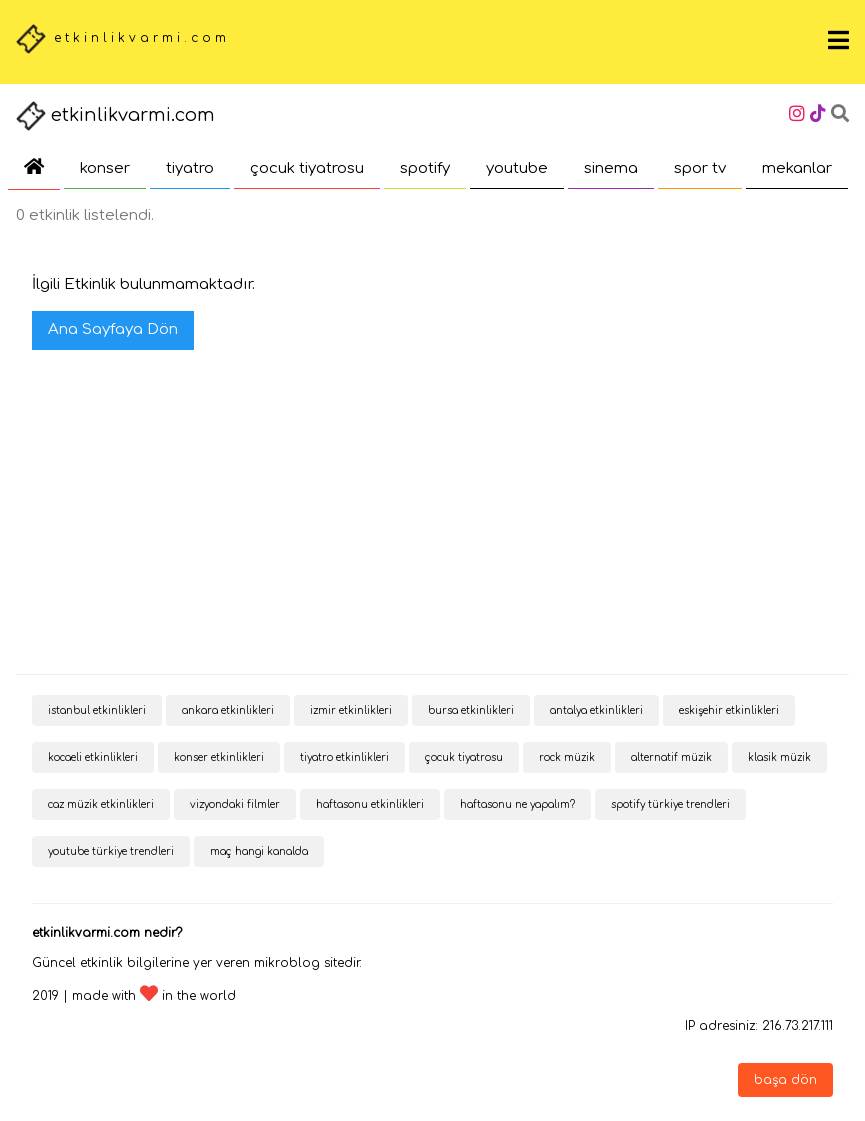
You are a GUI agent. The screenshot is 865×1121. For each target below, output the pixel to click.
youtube (517, 168)
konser (105, 168)
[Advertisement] (432, 514)
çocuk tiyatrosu (307, 168)
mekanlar (797, 168)
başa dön (785, 1080)
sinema (611, 168)
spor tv (700, 168)
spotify (425, 168)
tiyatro (190, 168)
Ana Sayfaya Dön (113, 329)
